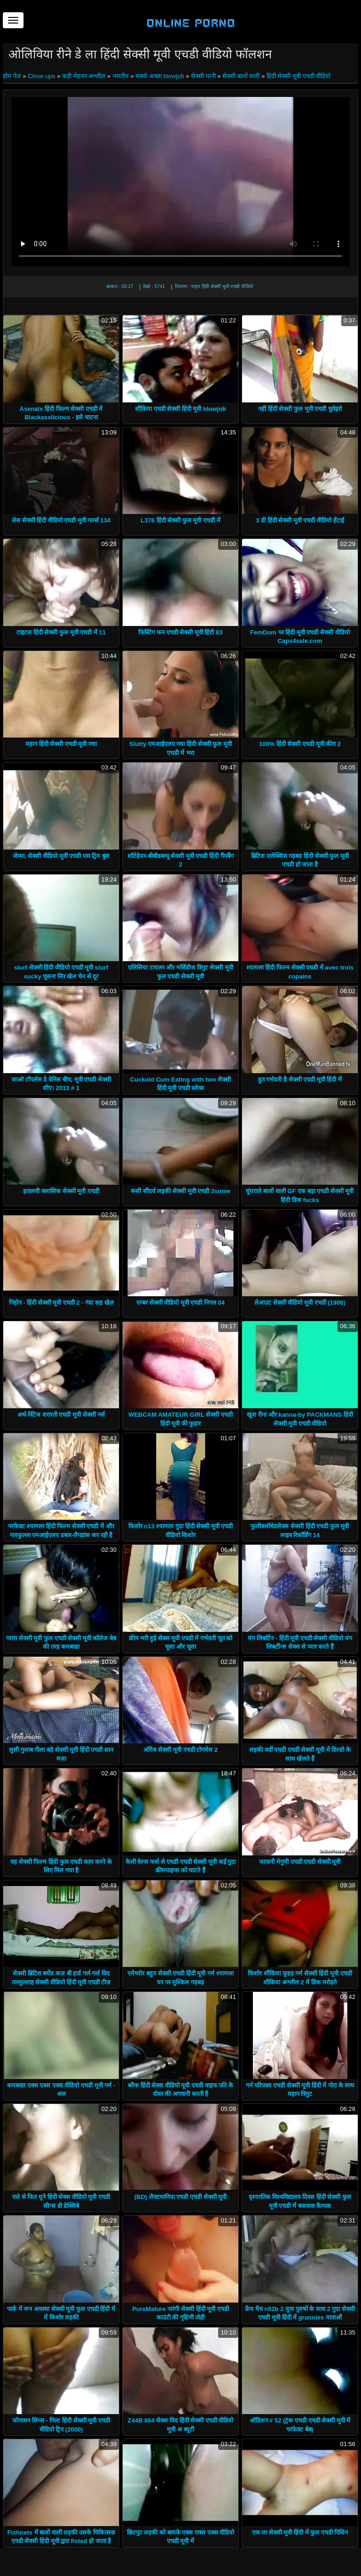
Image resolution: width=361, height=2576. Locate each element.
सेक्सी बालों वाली (240, 76)
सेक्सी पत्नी (203, 76)
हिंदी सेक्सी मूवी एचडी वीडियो (298, 76)
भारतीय (120, 76)
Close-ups (41, 76)
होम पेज (13, 76)
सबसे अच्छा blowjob (159, 76)
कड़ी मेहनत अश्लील (83, 76)
